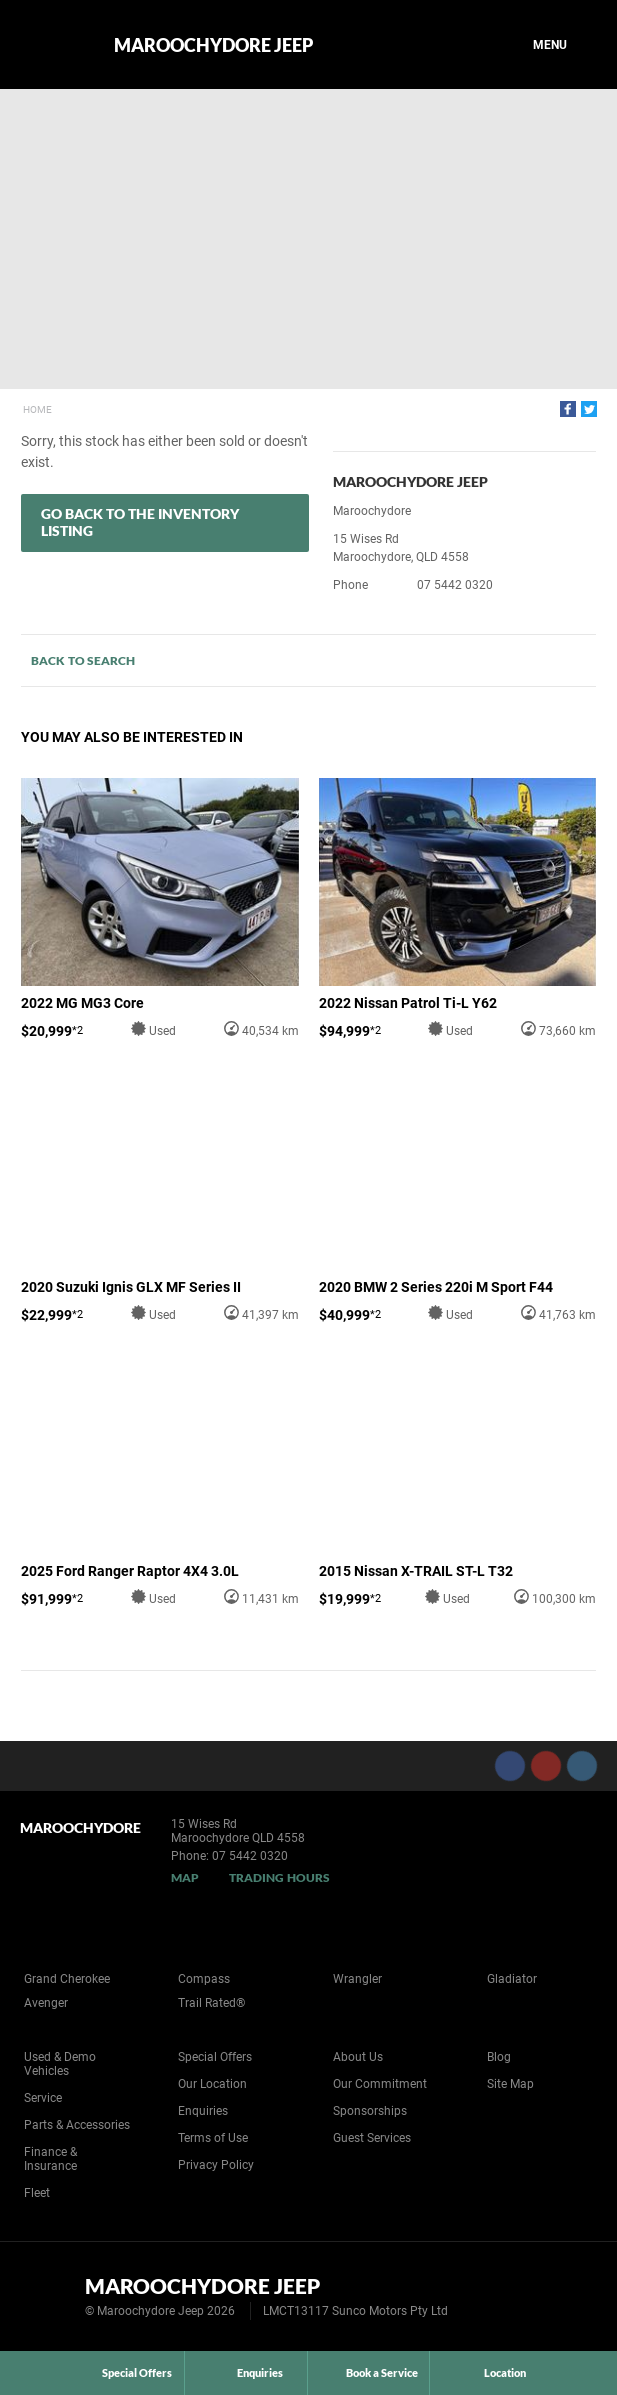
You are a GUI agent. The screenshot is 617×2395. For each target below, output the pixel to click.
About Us (358, 2057)
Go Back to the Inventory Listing (140, 522)
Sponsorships (370, 2111)
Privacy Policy (216, 2165)
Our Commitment (380, 2084)
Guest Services (372, 2138)
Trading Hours (279, 1877)
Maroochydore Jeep (213, 45)
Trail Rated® (211, 2003)
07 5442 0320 (455, 585)
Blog (499, 2057)
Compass (204, 1979)
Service (43, 2098)
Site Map (510, 2084)
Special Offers (215, 2057)
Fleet (37, 2193)
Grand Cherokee (67, 1979)
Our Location (212, 2084)
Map (185, 1877)
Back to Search (83, 660)
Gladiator (512, 1979)
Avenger (46, 2003)
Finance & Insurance (50, 2159)
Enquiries (203, 2111)
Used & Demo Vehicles (60, 2064)
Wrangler (357, 1979)
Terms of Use (213, 2138)
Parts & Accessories (77, 2125)
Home (37, 409)
